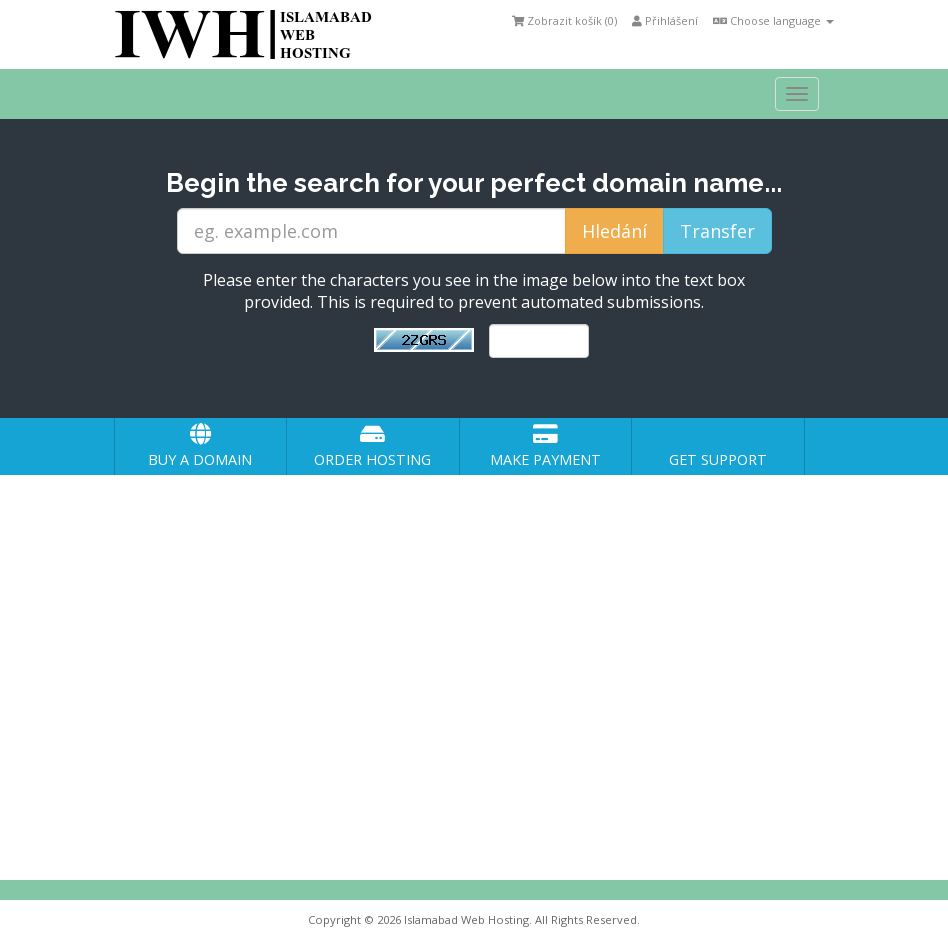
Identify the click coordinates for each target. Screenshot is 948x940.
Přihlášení (665, 20)
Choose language (773, 20)
